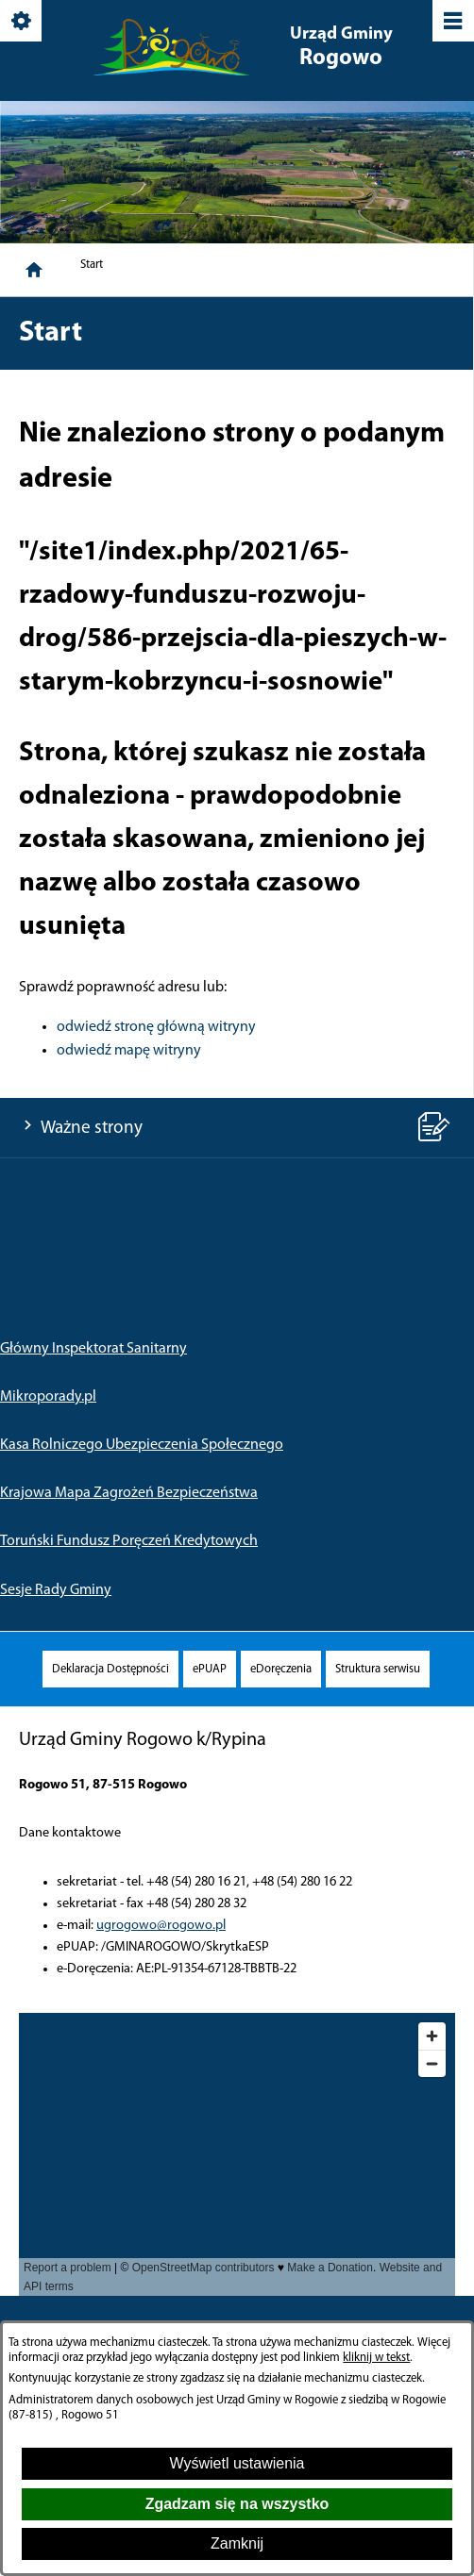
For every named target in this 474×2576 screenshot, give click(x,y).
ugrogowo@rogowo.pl (161, 1926)
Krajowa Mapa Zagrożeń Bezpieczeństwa (129, 1493)
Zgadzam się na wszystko (237, 2504)
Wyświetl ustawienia (236, 2463)
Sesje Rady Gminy (55, 1590)
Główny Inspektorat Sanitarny (93, 1348)
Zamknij (237, 2543)
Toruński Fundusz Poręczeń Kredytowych (129, 1541)
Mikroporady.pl (48, 1396)
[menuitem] (110, 1669)
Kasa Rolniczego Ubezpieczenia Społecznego (141, 1445)
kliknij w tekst (376, 2358)
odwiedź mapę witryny (129, 1050)
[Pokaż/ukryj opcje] (22, 22)
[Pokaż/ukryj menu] (452, 22)
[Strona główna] (34, 269)
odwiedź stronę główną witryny (156, 1027)
